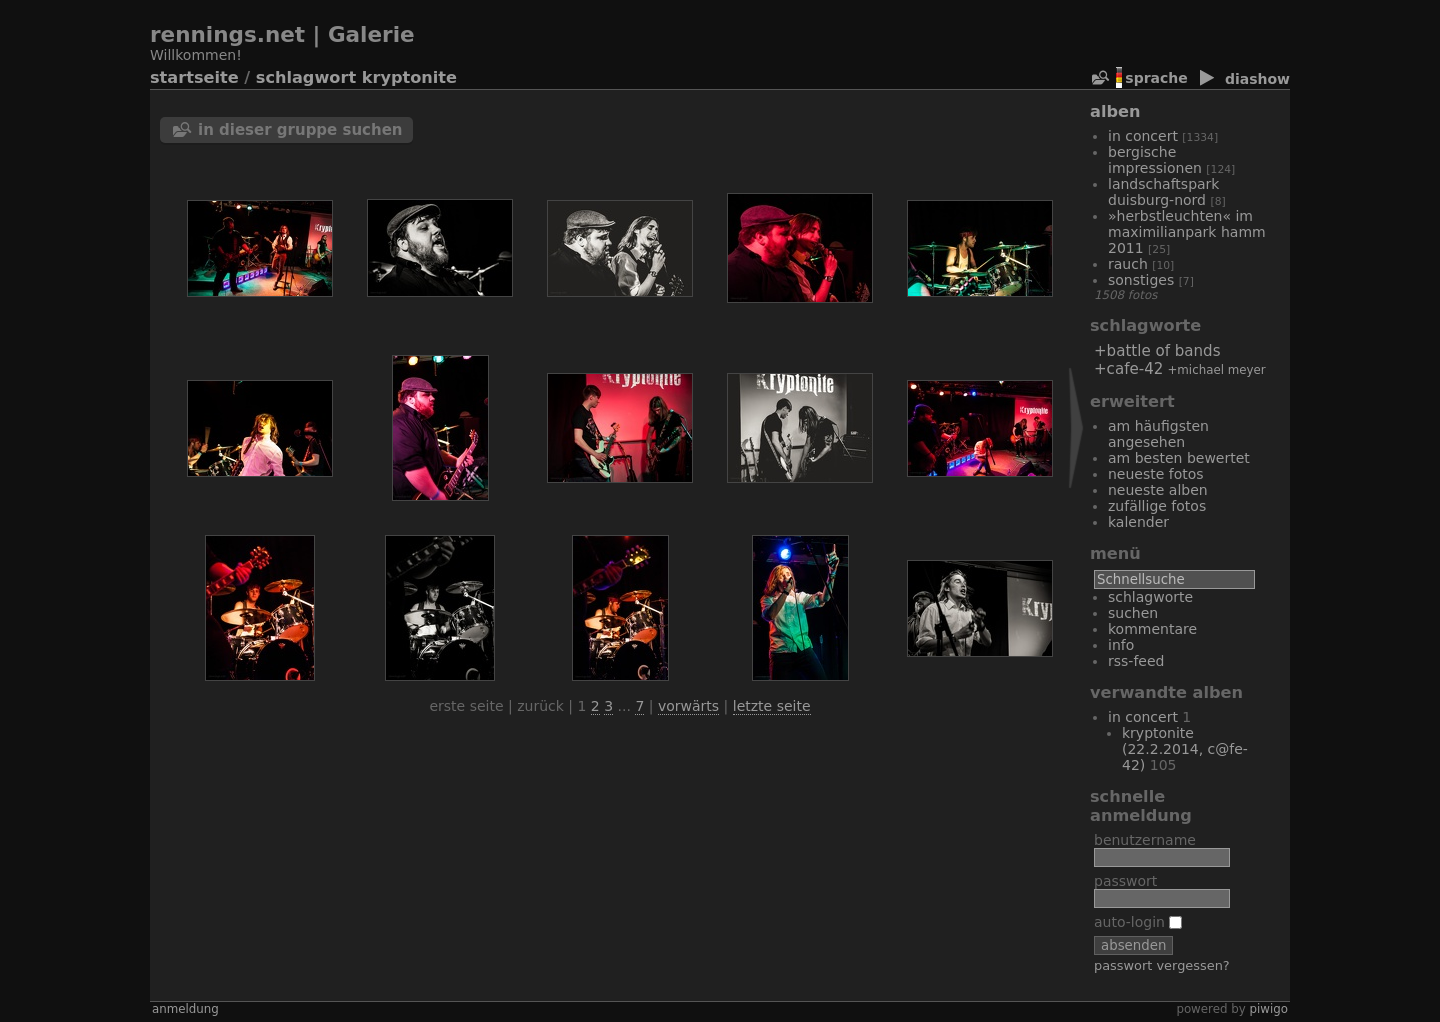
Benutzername (1145, 840)
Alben (1115, 111)
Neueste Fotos (1156, 474)
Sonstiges (1141, 280)
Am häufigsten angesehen (1158, 434)
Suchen (1133, 613)
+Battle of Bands (1157, 351)
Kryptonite (409, 77)
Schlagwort (306, 77)
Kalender (1138, 522)
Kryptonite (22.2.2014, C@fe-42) (1185, 749)
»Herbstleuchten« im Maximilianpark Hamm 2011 (1187, 232)
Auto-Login (1138, 922)
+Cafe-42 (1128, 369)
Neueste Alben (1158, 490)
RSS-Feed (1136, 661)
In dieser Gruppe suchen (300, 130)
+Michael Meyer (1216, 370)
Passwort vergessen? (1162, 965)
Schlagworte (1150, 597)
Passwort (1125, 881)
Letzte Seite (772, 706)
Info (1121, 645)
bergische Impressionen (1155, 160)
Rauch (1128, 264)
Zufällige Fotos (1157, 506)
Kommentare (1152, 629)
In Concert (1143, 136)
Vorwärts (688, 706)
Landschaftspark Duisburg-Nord (1163, 192)
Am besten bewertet (1179, 458)
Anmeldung (185, 1009)
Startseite (194, 77)
